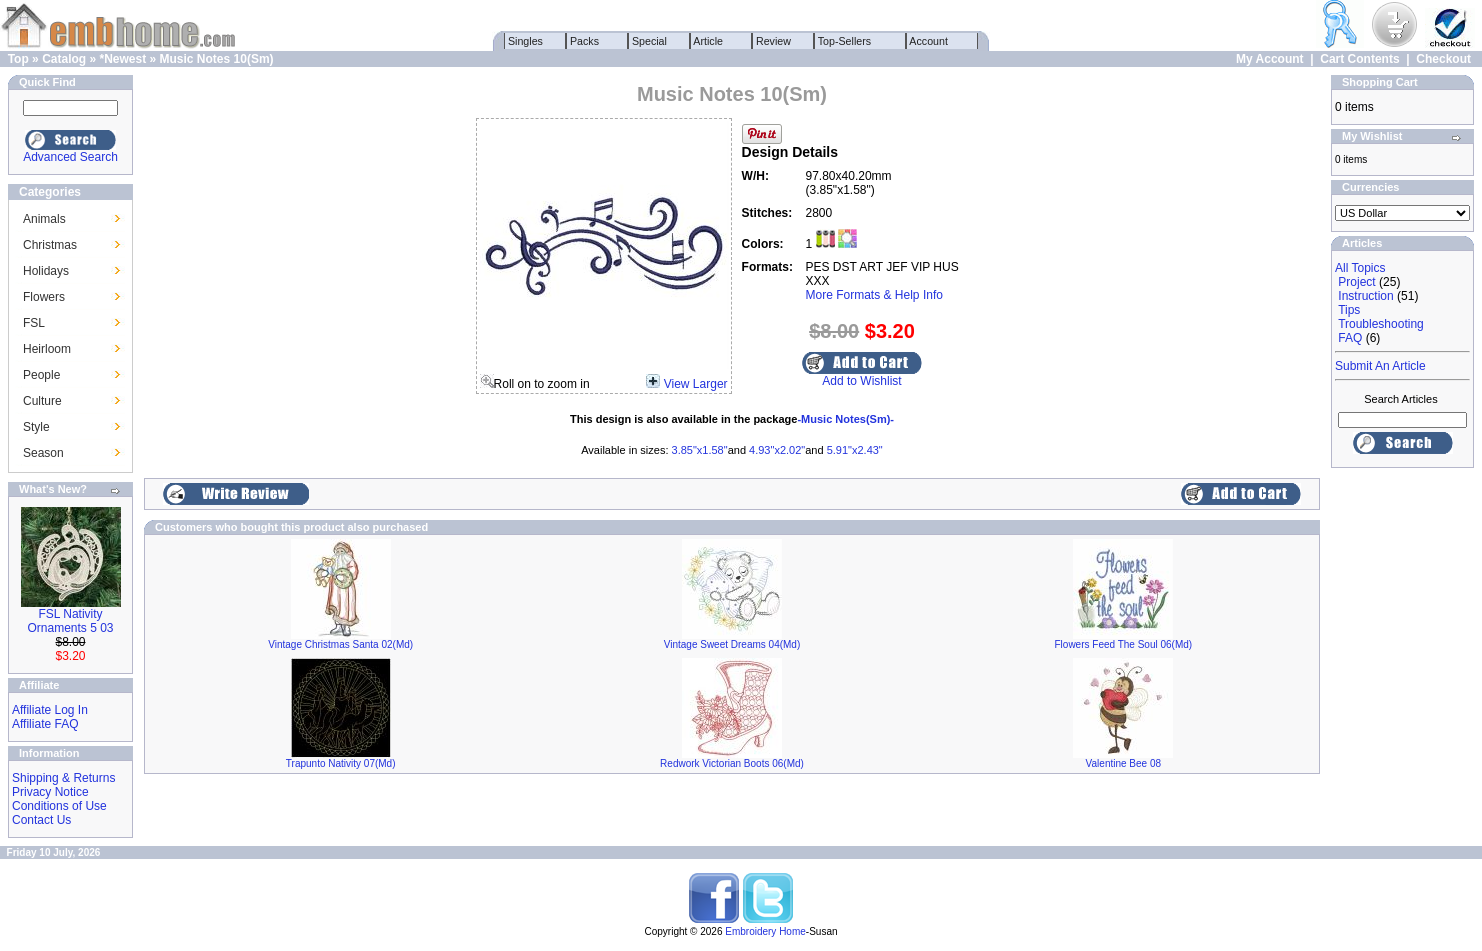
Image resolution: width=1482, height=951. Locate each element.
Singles (525, 41)
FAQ (1350, 338)
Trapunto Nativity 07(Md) (341, 763)
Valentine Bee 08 (1123, 763)
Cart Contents (1359, 59)
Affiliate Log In (50, 710)
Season (43, 453)
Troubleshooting (1381, 324)
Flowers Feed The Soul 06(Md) (1124, 644)
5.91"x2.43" (855, 450)
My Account (1270, 59)
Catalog (64, 59)
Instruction (1365, 296)
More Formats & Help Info (874, 295)
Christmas (50, 245)
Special (649, 41)
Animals (44, 219)
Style (36, 427)
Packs (584, 41)
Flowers (44, 297)
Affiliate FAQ (45, 724)
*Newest (122, 59)
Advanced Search (70, 157)
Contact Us (41, 820)
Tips (1349, 310)
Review (773, 41)
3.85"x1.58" (700, 450)
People (41, 375)
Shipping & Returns (63, 778)
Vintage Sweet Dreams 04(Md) (732, 644)
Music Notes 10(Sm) (217, 59)
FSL (34, 323)
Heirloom (47, 349)
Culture (42, 401)
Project (1356, 282)
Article (708, 41)
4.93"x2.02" (777, 450)
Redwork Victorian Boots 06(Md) (732, 763)
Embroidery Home (765, 931)
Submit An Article (1380, 366)
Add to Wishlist (861, 381)
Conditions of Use (59, 806)
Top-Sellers (844, 41)
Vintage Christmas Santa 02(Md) (340, 644)
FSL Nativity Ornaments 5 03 (70, 621)
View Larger (696, 384)
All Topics (1360, 268)
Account (929, 41)
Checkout (1443, 59)
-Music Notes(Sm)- (845, 419)
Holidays (46, 271)
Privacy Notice (50, 792)
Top (18, 59)
